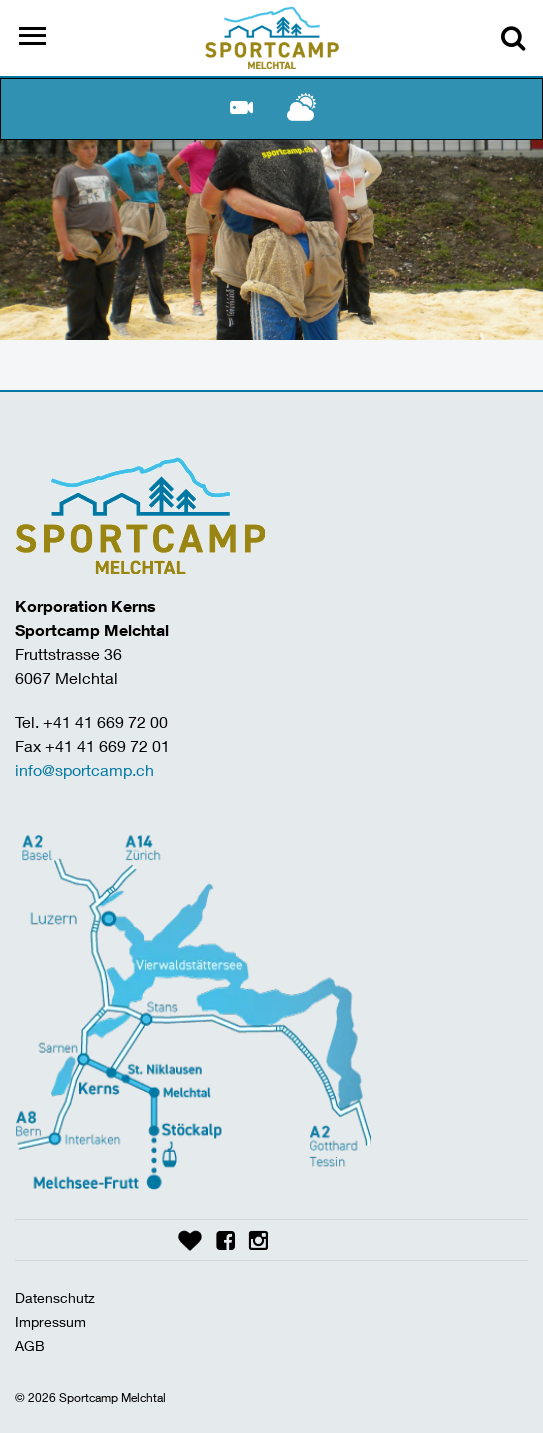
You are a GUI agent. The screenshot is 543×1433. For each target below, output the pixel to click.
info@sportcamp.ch (84, 769)
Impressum (50, 1321)
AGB (30, 1345)
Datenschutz (55, 1297)
